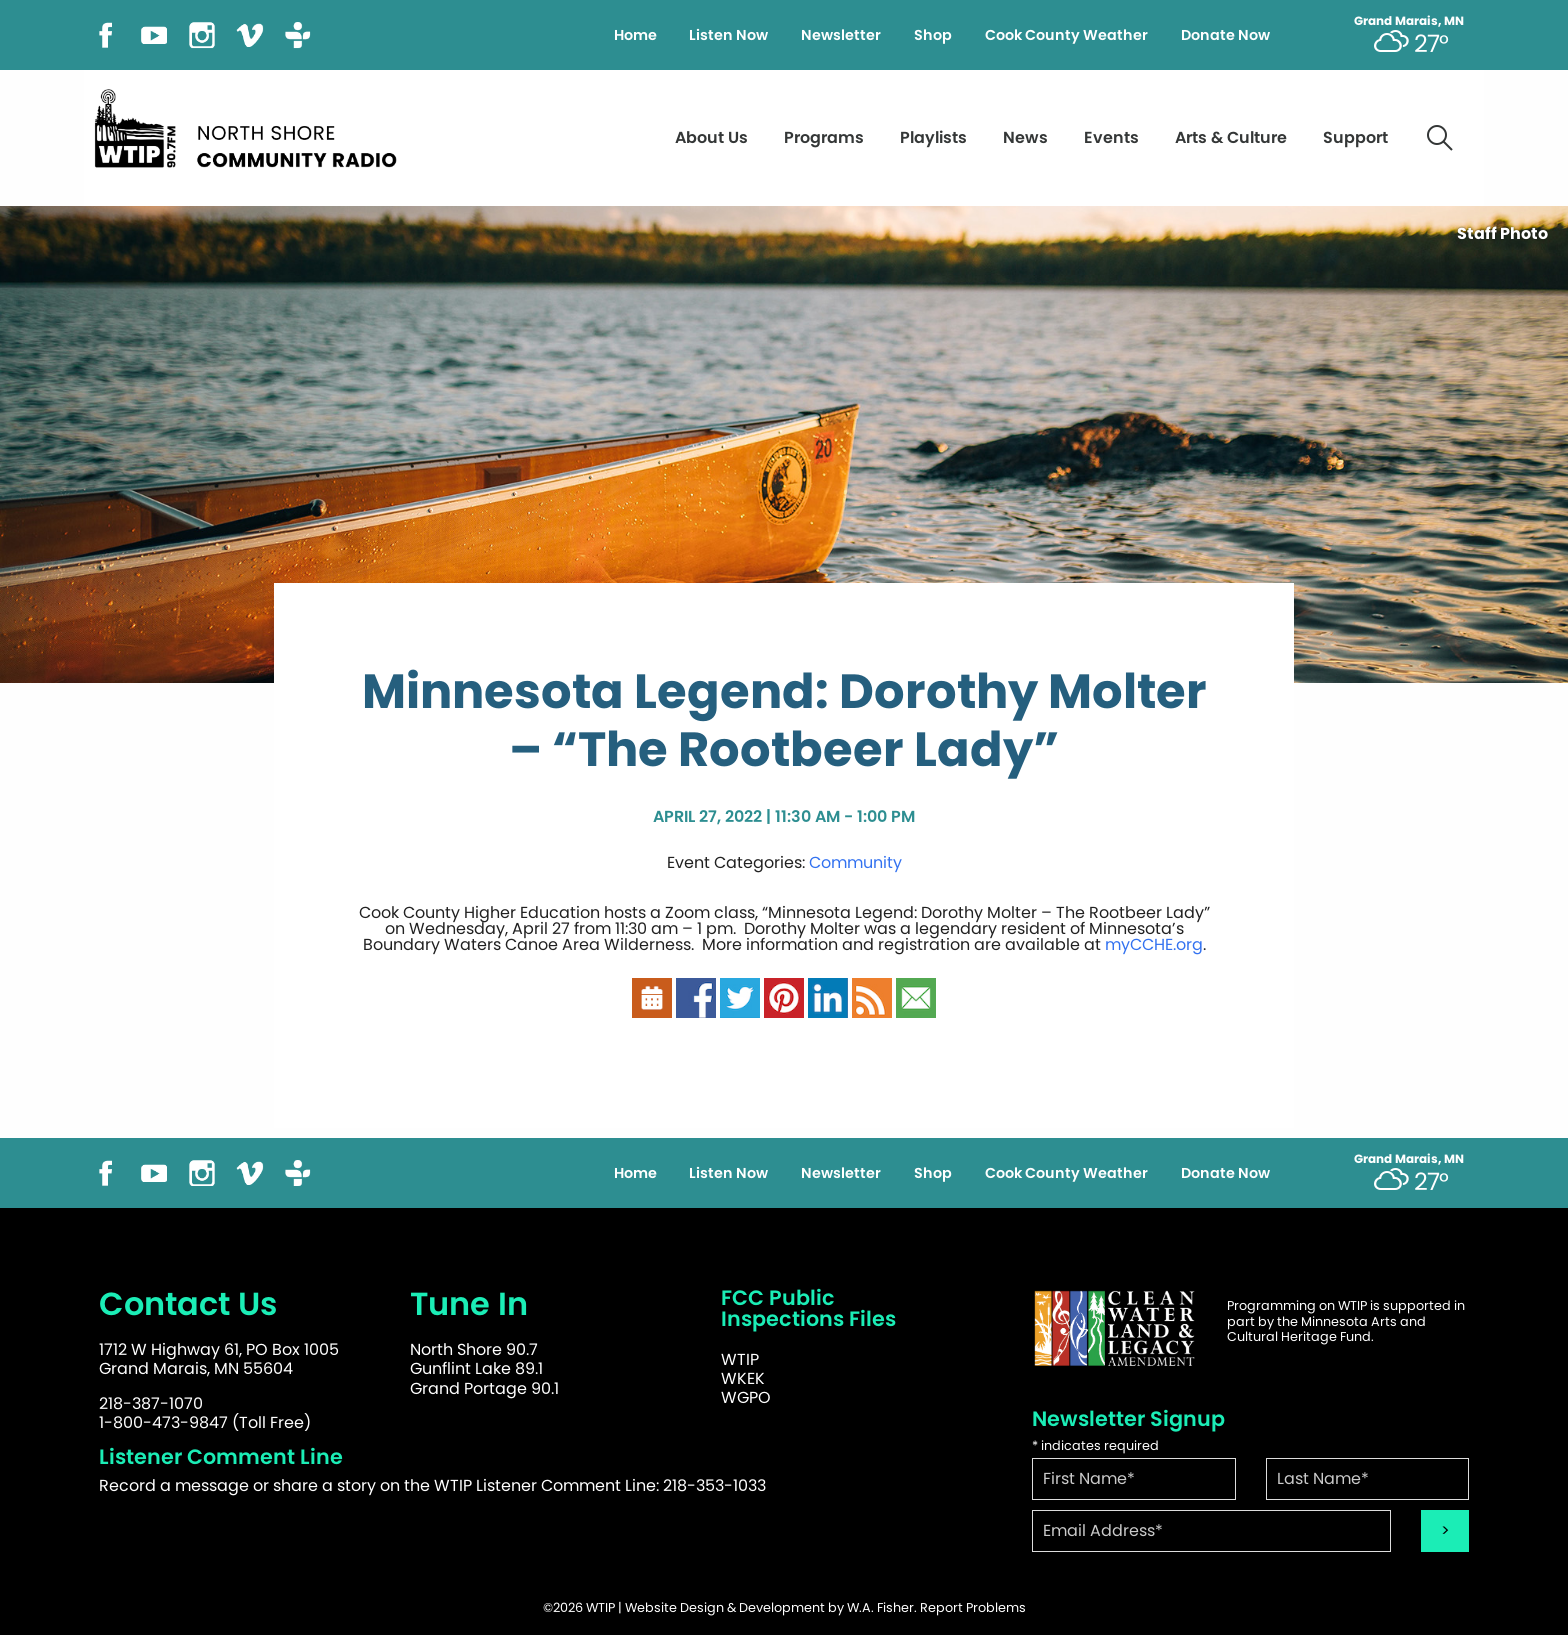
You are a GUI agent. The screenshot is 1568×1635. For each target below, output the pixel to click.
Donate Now (1225, 35)
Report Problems (973, 1607)
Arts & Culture (1231, 137)
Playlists (933, 137)
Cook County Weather (1066, 35)
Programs (824, 137)
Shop (933, 35)
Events (1111, 137)
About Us (711, 137)
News (1025, 137)
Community (855, 862)
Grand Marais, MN (1409, 21)
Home (635, 35)
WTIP (740, 1359)
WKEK (743, 1378)
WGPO (746, 1397)
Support (1355, 137)
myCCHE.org (1154, 944)
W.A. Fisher (880, 1607)
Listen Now (728, 35)
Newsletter (841, 35)
